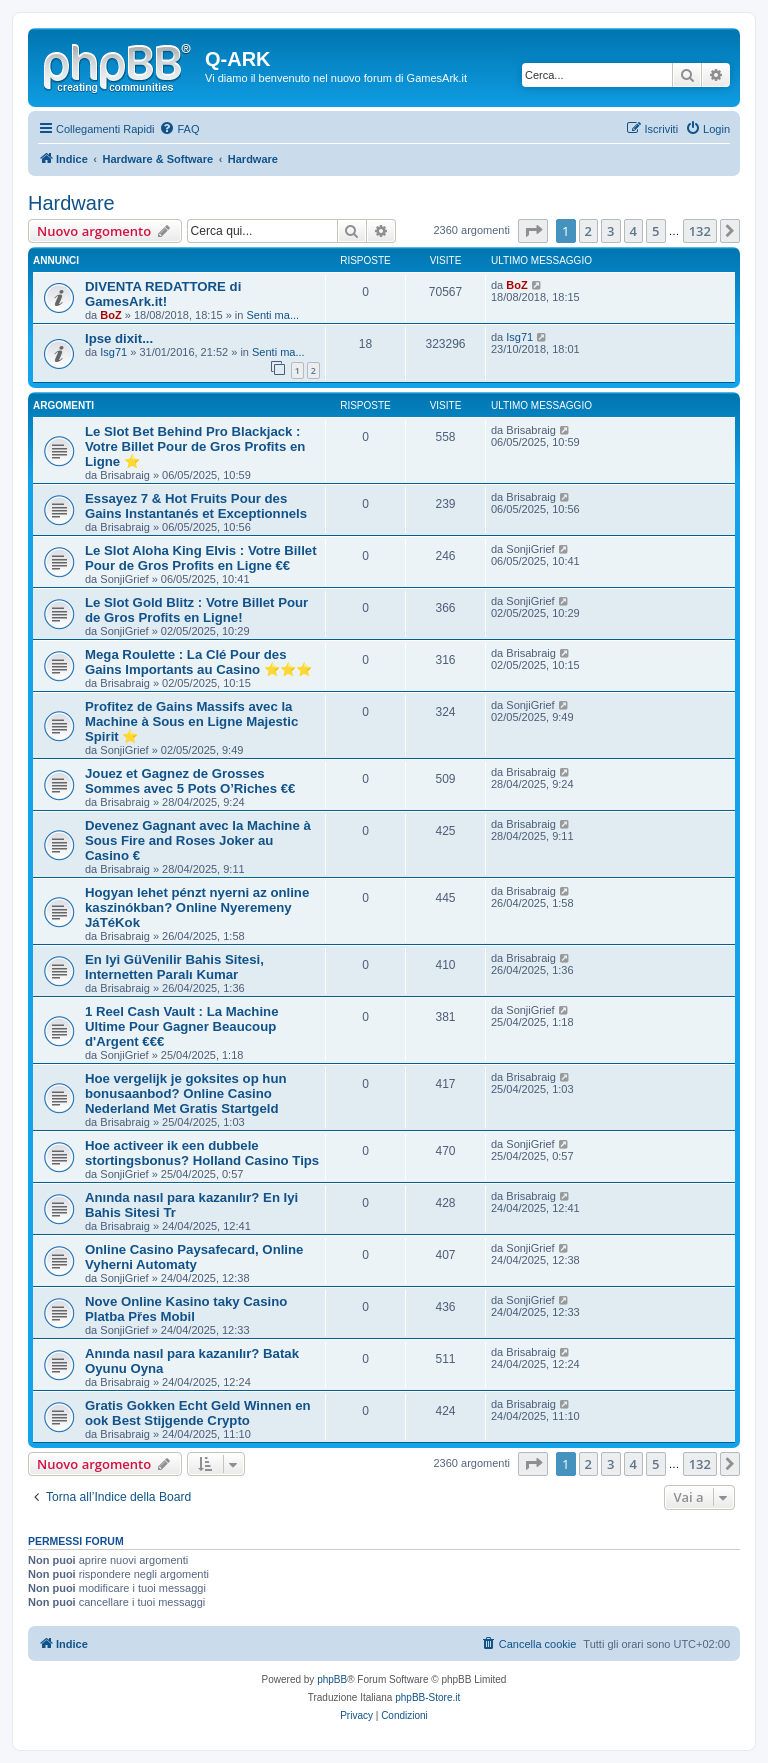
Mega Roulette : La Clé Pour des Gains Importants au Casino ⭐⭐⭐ (198, 662)
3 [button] (610, 231)
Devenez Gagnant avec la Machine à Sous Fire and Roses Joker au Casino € (198, 840)
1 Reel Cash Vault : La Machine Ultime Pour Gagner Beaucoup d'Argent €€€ (181, 1026)
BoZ (110, 315)
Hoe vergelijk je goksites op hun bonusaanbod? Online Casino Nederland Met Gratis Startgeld (186, 1093)
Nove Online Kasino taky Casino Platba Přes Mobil (186, 1309)
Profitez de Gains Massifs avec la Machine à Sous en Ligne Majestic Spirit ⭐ (191, 721)
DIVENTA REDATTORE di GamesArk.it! (163, 294)
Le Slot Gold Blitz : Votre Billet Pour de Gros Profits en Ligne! (196, 610)
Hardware (71, 203)
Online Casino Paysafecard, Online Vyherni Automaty (194, 1257)
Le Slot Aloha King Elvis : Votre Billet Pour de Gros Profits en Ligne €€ (201, 558)
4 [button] (633, 231)
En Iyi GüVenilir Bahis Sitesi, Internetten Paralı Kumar (174, 967)
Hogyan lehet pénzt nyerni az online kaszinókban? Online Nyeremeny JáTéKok (197, 907)
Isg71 (113, 352)
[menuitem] (179, 129)
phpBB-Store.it (427, 1697)
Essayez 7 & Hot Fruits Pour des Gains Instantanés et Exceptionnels (196, 506)
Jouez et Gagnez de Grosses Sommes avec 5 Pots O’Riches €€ (190, 781)
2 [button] (588, 231)
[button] (533, 231)
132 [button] (700, 231)
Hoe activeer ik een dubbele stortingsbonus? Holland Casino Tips (202, 1153)
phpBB (332, 1679)
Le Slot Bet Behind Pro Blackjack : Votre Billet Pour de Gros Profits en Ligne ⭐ (195, 446)
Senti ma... (272, 315)
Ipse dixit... (119, 338)
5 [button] (655, 231)
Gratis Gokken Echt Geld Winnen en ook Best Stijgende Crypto (198, 1413)
